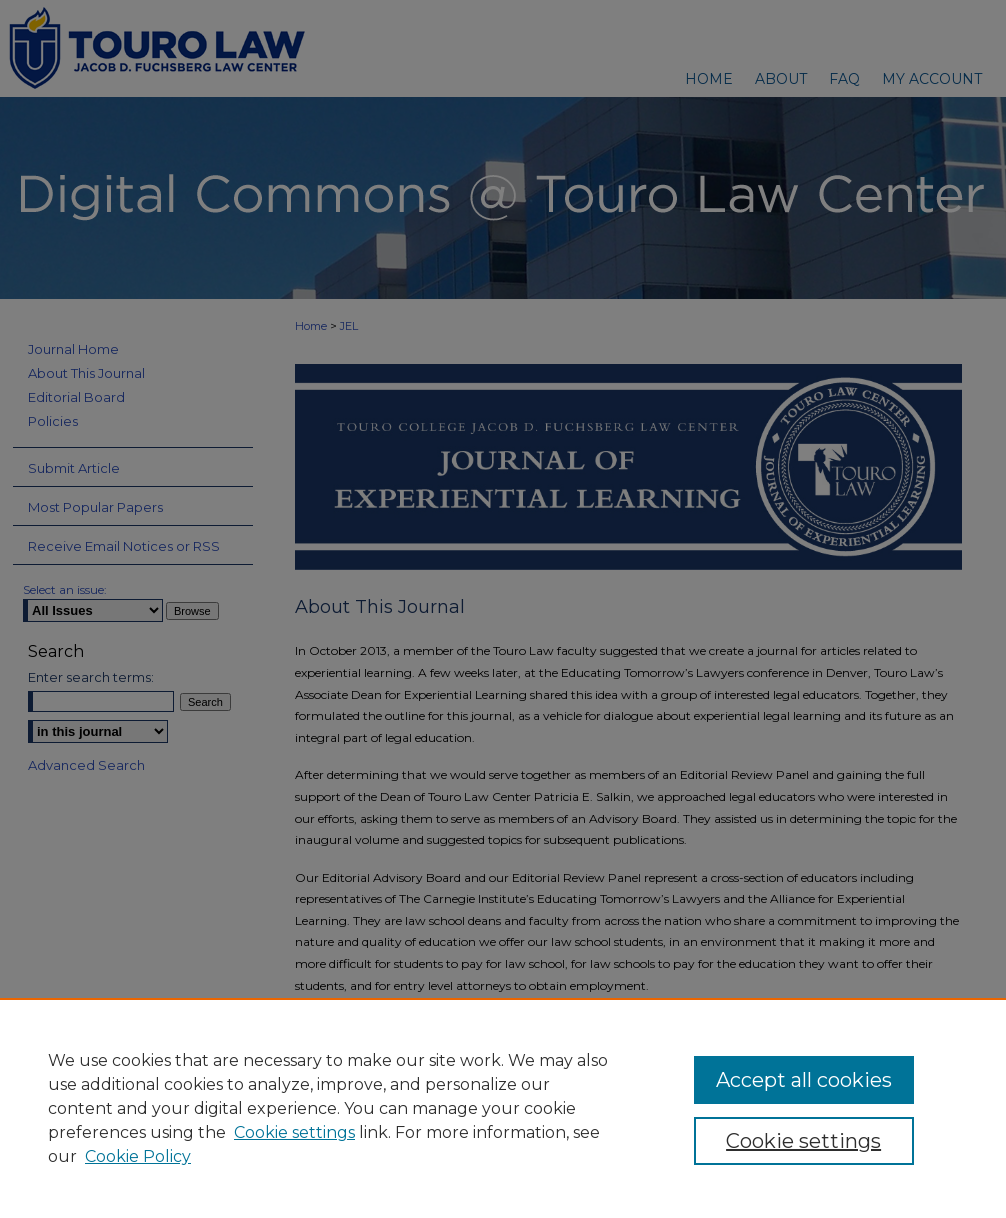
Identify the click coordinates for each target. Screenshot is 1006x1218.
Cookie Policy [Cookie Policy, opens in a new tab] (138, 1156)
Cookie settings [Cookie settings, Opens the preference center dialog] (803, 1141)
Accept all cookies (804, 1080)
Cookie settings (294, 1132)
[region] (503, 1108)
